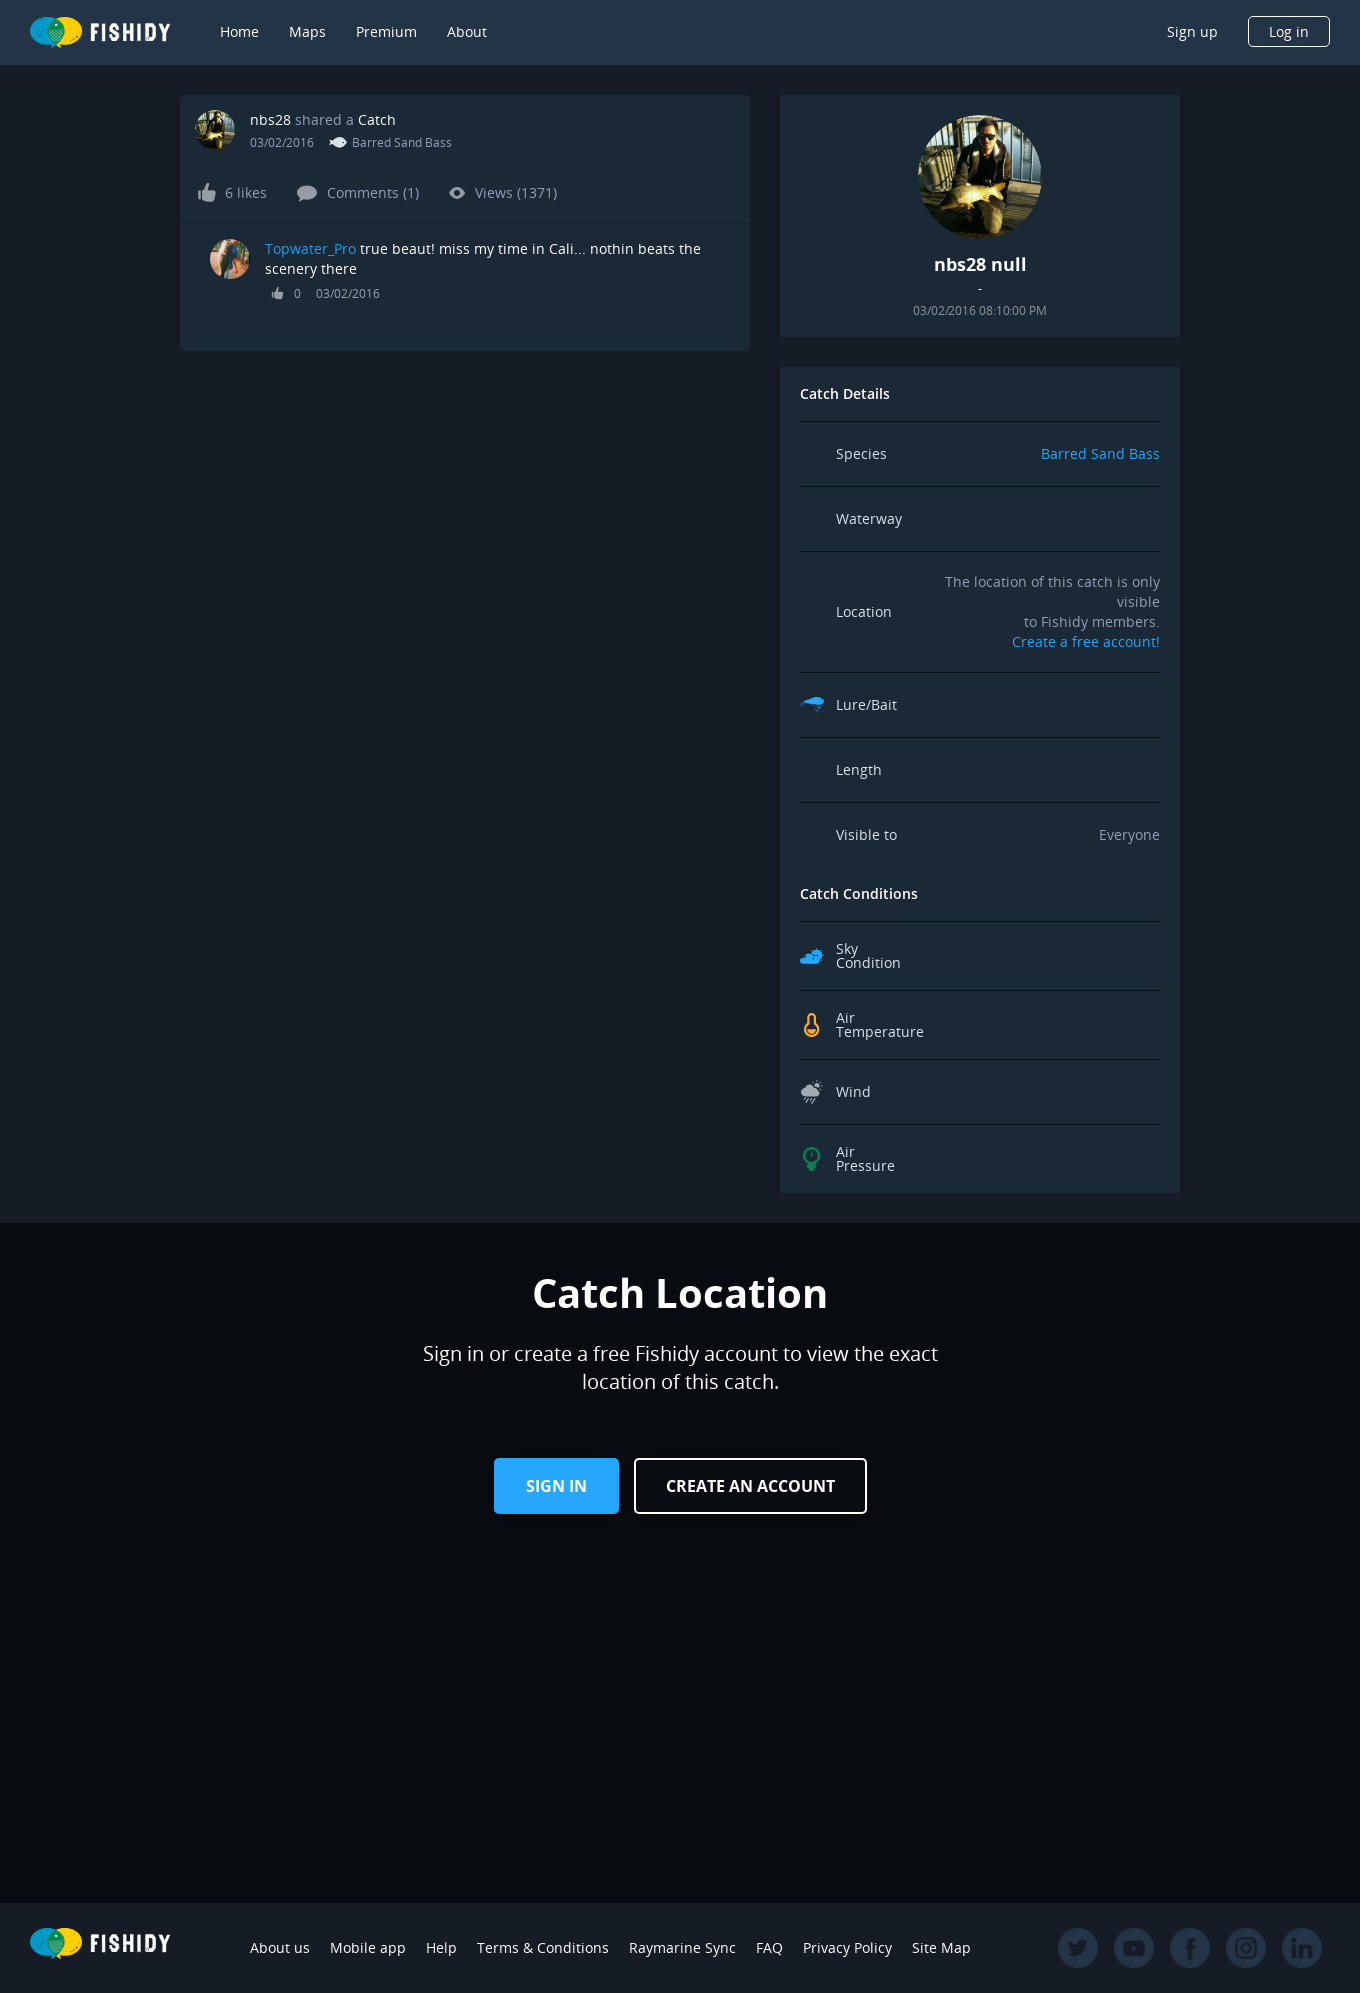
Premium (386, 31)
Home (239, 31)
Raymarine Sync (682, 1947)
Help (441, 1947)
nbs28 (270, 119)
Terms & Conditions (543, 1947)
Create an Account (750, 1486)
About (467, 31)
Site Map (941, 1947)
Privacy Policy (847, 1947)
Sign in (556, 1486)
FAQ (769, 1947)
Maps (307, 31)
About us (280, 1947)
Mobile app (368, 1947)
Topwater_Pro (310, 248)
